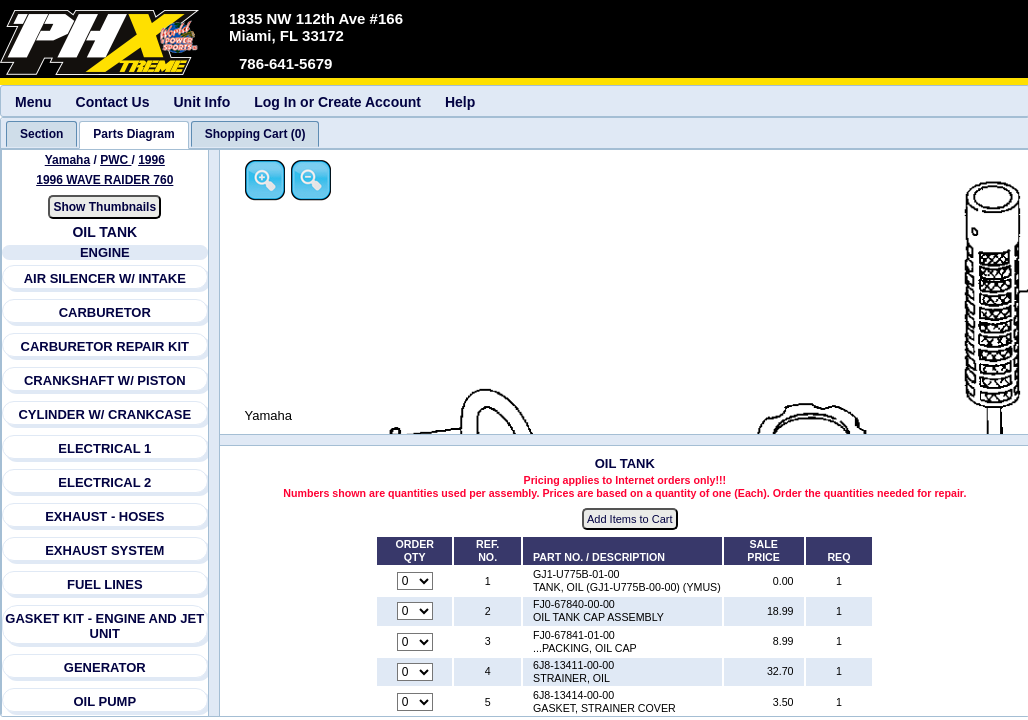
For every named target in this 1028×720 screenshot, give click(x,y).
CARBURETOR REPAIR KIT (105, 346)
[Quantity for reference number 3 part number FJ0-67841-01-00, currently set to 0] (415, 642)
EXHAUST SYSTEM (104, 550)
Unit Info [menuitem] (201, 102)
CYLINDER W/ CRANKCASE (104, 414)
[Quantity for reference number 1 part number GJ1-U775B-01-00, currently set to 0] (415, 581)
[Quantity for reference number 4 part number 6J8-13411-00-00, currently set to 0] (415, 672)
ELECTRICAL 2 (104, 482)
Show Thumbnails (104, 207)
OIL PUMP (104, 701)
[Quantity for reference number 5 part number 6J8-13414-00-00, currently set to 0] (415, 702)
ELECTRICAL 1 (104, 448)
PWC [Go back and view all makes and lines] (115, 160)
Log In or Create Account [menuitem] (337, 102)
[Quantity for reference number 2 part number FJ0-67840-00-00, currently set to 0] (415, 611)
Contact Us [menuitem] (113, 102)
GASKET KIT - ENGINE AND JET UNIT (104, 626)
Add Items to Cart (630, 519)
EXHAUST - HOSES (104, 516)
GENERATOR (105, 667)
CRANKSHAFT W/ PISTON (105, 380)
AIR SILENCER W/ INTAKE (105, 278)
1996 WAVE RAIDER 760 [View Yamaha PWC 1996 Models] (104, 180)
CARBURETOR (105, 312)
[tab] (41, 134)
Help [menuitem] (460, 102)
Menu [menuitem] (33, 102)
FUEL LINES (105, 584)
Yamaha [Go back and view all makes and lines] (67, 160)
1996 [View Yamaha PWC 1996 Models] (151, 160)
